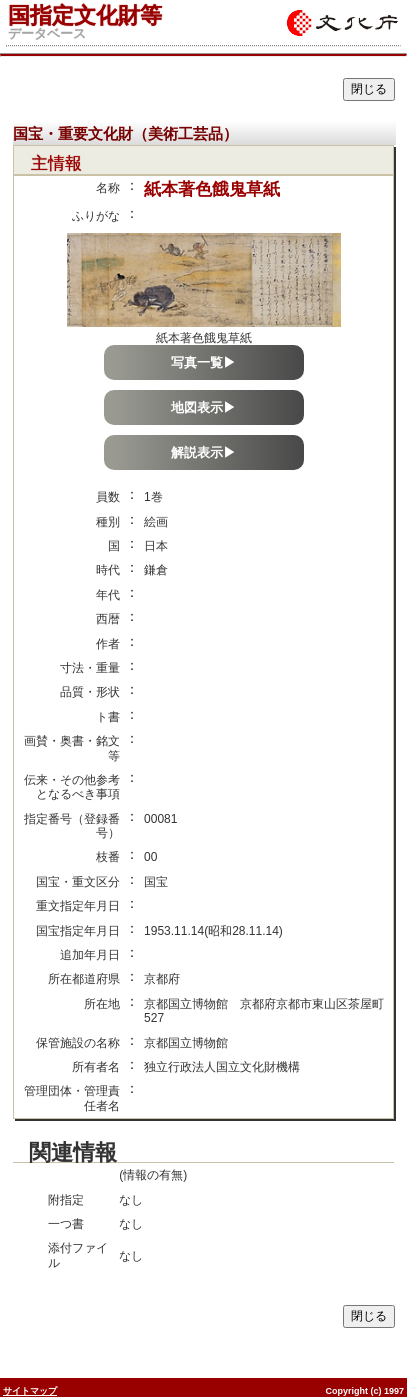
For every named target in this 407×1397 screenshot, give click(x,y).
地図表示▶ (203, 407)
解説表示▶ (203, 452)
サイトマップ (30, 1391)
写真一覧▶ (203, 362)
